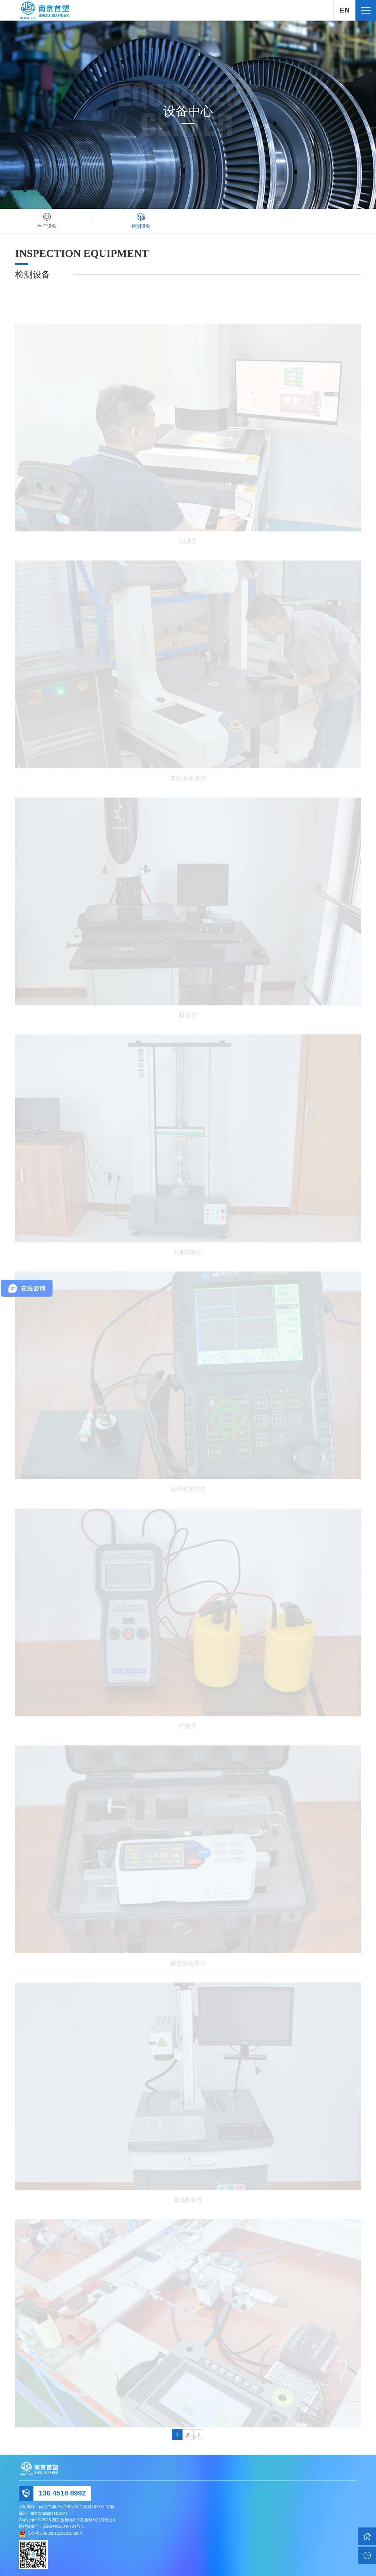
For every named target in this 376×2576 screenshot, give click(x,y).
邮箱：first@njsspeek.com (43, 2513)
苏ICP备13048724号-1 (63, 2526)
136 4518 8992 (62, 2493)
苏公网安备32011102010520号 (55, 2533)
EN (345, 10)
